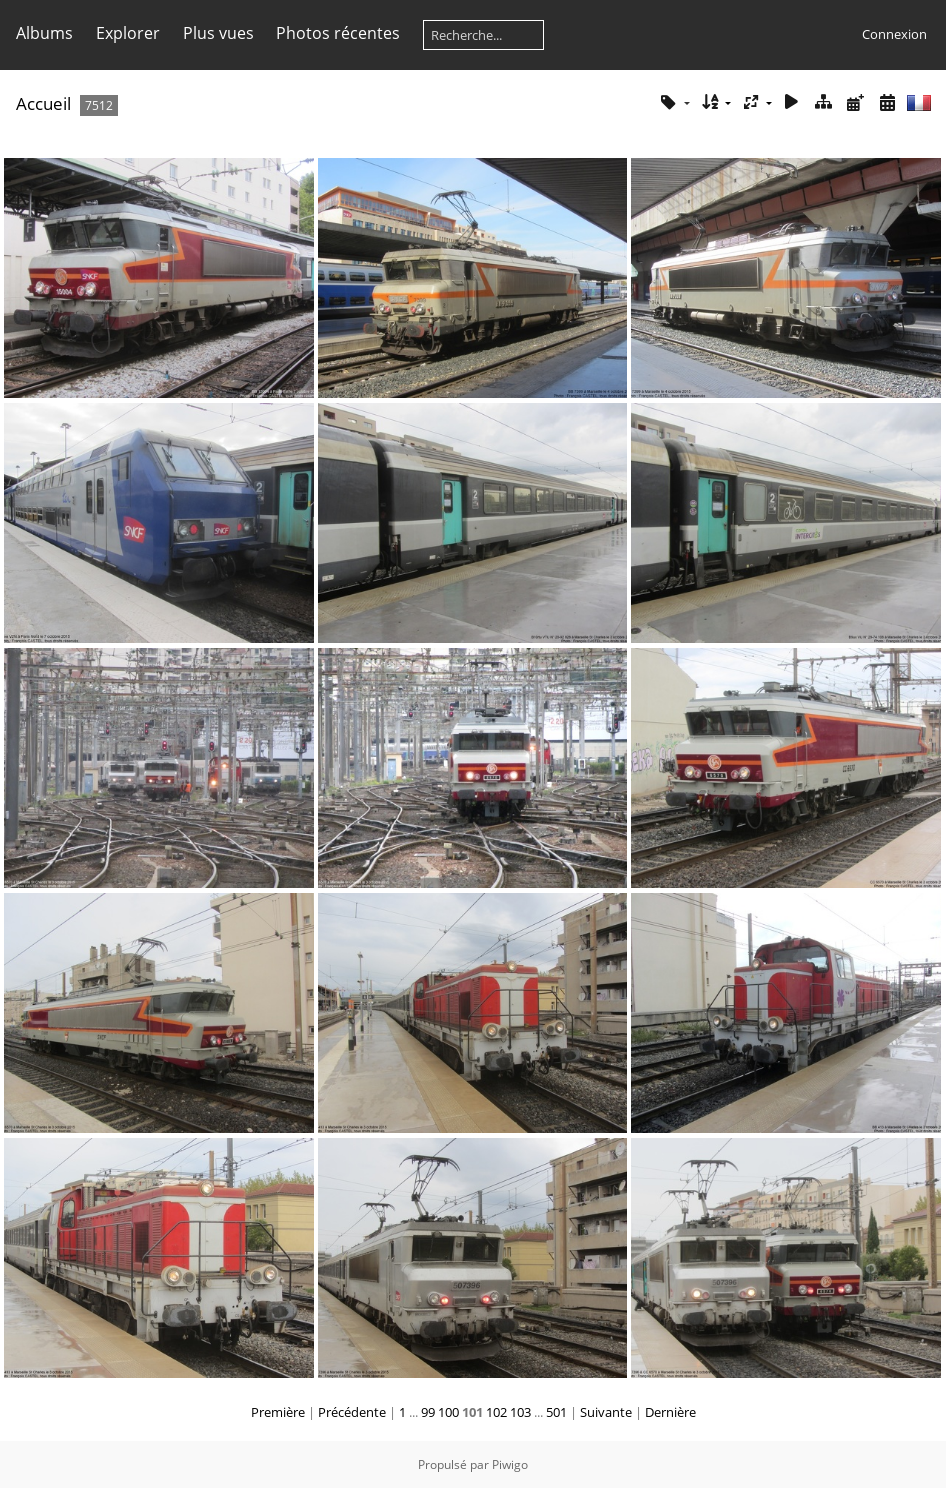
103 (520, 1412)
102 (496, 1412)
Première (278, 1412)
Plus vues (218, 33)
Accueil (43, 103)
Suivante (606, 1412)
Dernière (670, 1412)
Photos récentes (338, 33)
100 (448, 1412)
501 (556, 1412)
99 (428, 1412)
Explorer (128, 33)
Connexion (894, 34)
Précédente (352, 1412)
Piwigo (510, 1464)
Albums (44, 33)
